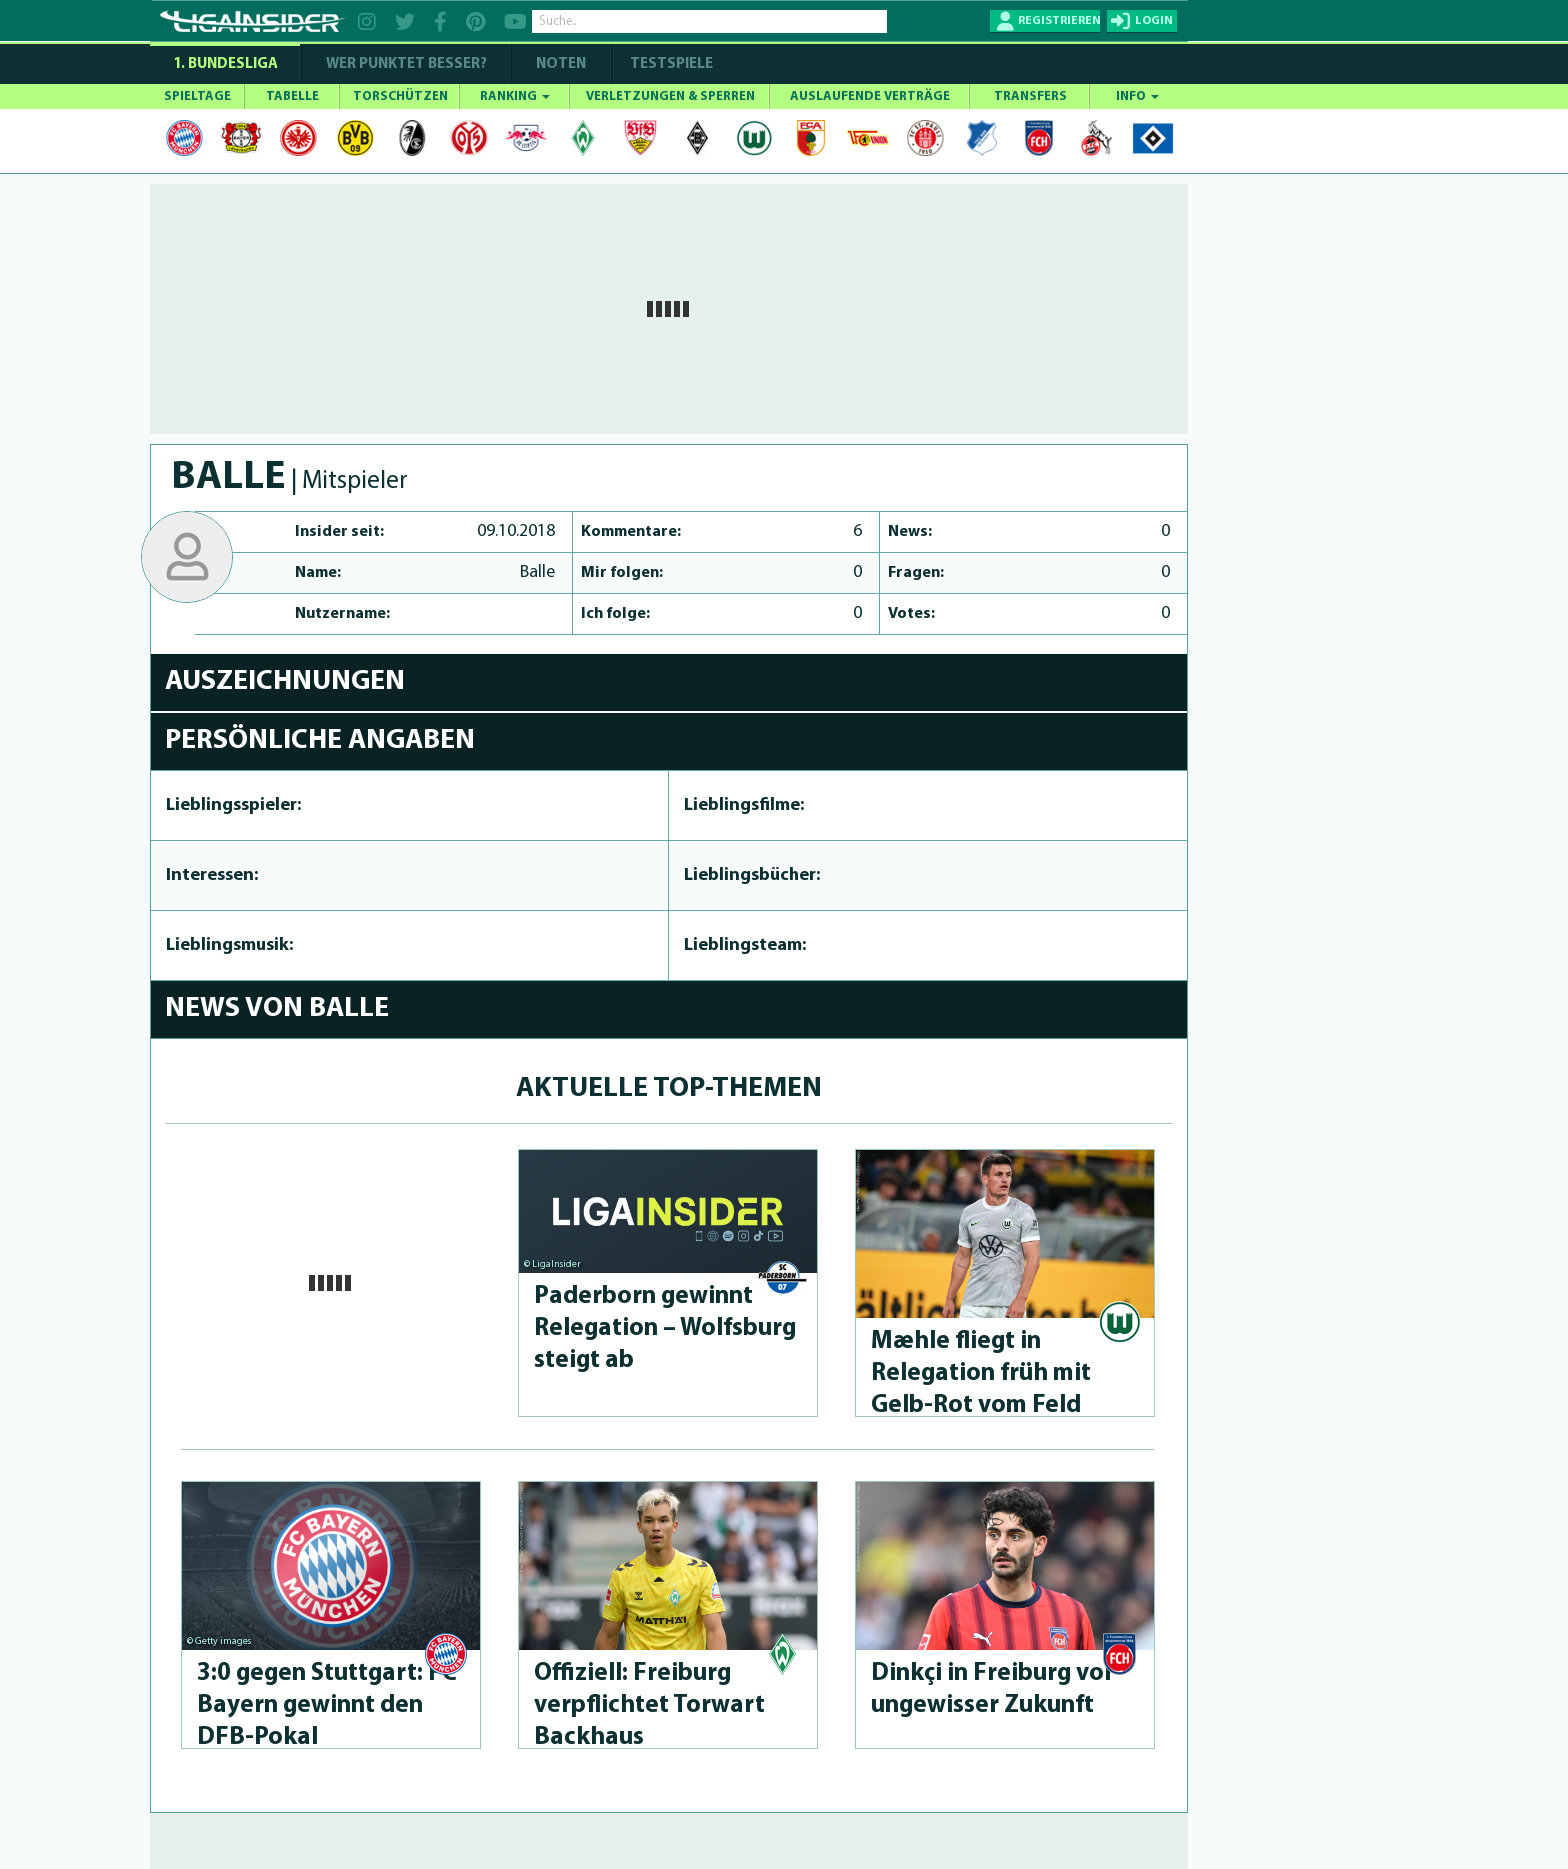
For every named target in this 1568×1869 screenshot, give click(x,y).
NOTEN (561, 64)
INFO (1137, 96)
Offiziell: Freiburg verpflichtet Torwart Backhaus (649, 1705)
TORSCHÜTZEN (400, 96)
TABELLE (292, 96)
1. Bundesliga (225, 64)
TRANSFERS (1030, 96)
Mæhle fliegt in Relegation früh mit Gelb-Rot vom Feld (981, 1373)
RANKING (515, 96)
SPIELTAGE (197, 96)
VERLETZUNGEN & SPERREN (670, 96)
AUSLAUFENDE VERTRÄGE (870, 96)
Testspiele (670, 64)
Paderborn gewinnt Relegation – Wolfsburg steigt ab (665, 1328)
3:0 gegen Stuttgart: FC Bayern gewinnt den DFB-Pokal (327, 1705)
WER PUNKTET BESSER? (406, 64)
